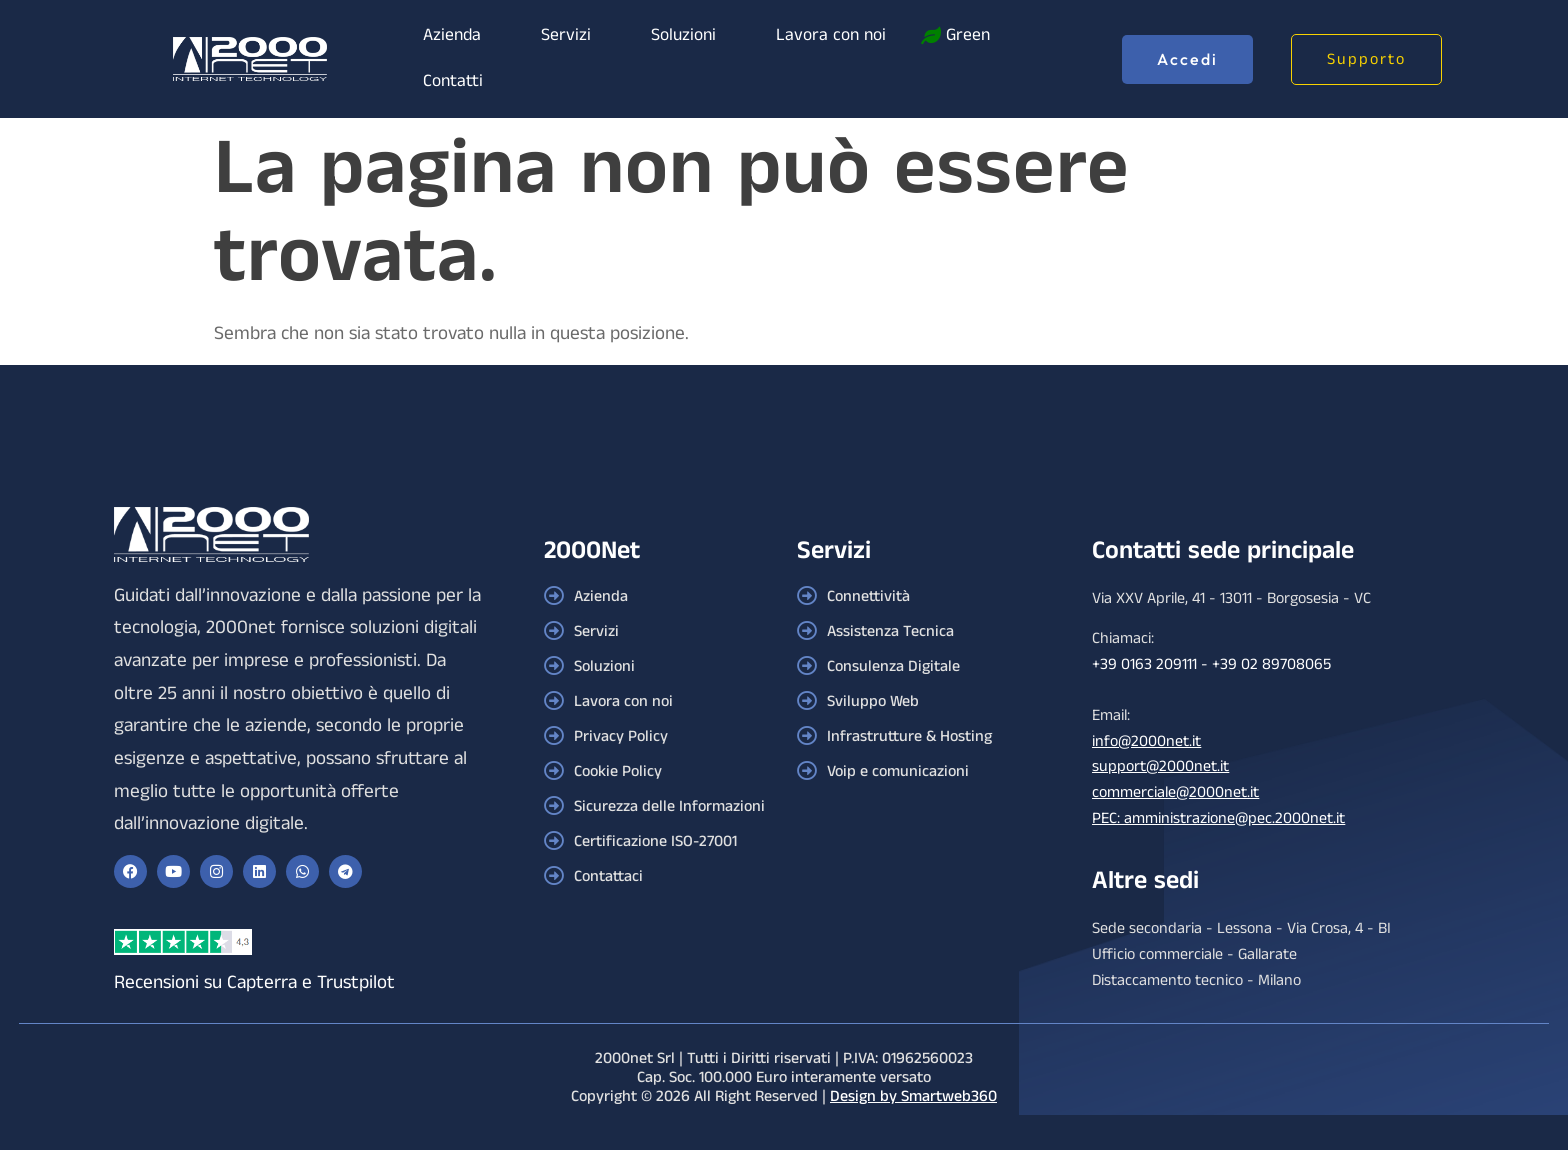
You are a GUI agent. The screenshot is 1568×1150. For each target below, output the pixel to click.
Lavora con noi (831, 35)
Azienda (452, 35)
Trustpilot (356, 982)
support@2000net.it (1160, 766)
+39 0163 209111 (1144, 664)
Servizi (566, 35)
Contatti (453, 81)
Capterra (262, 982)
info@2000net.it (1146, 741)
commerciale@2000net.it (1175, 792)
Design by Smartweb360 (913, 1096)
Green (968, 35)
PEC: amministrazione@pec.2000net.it (1218, 818)
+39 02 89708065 (1271, 664)
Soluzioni (683, 35)
